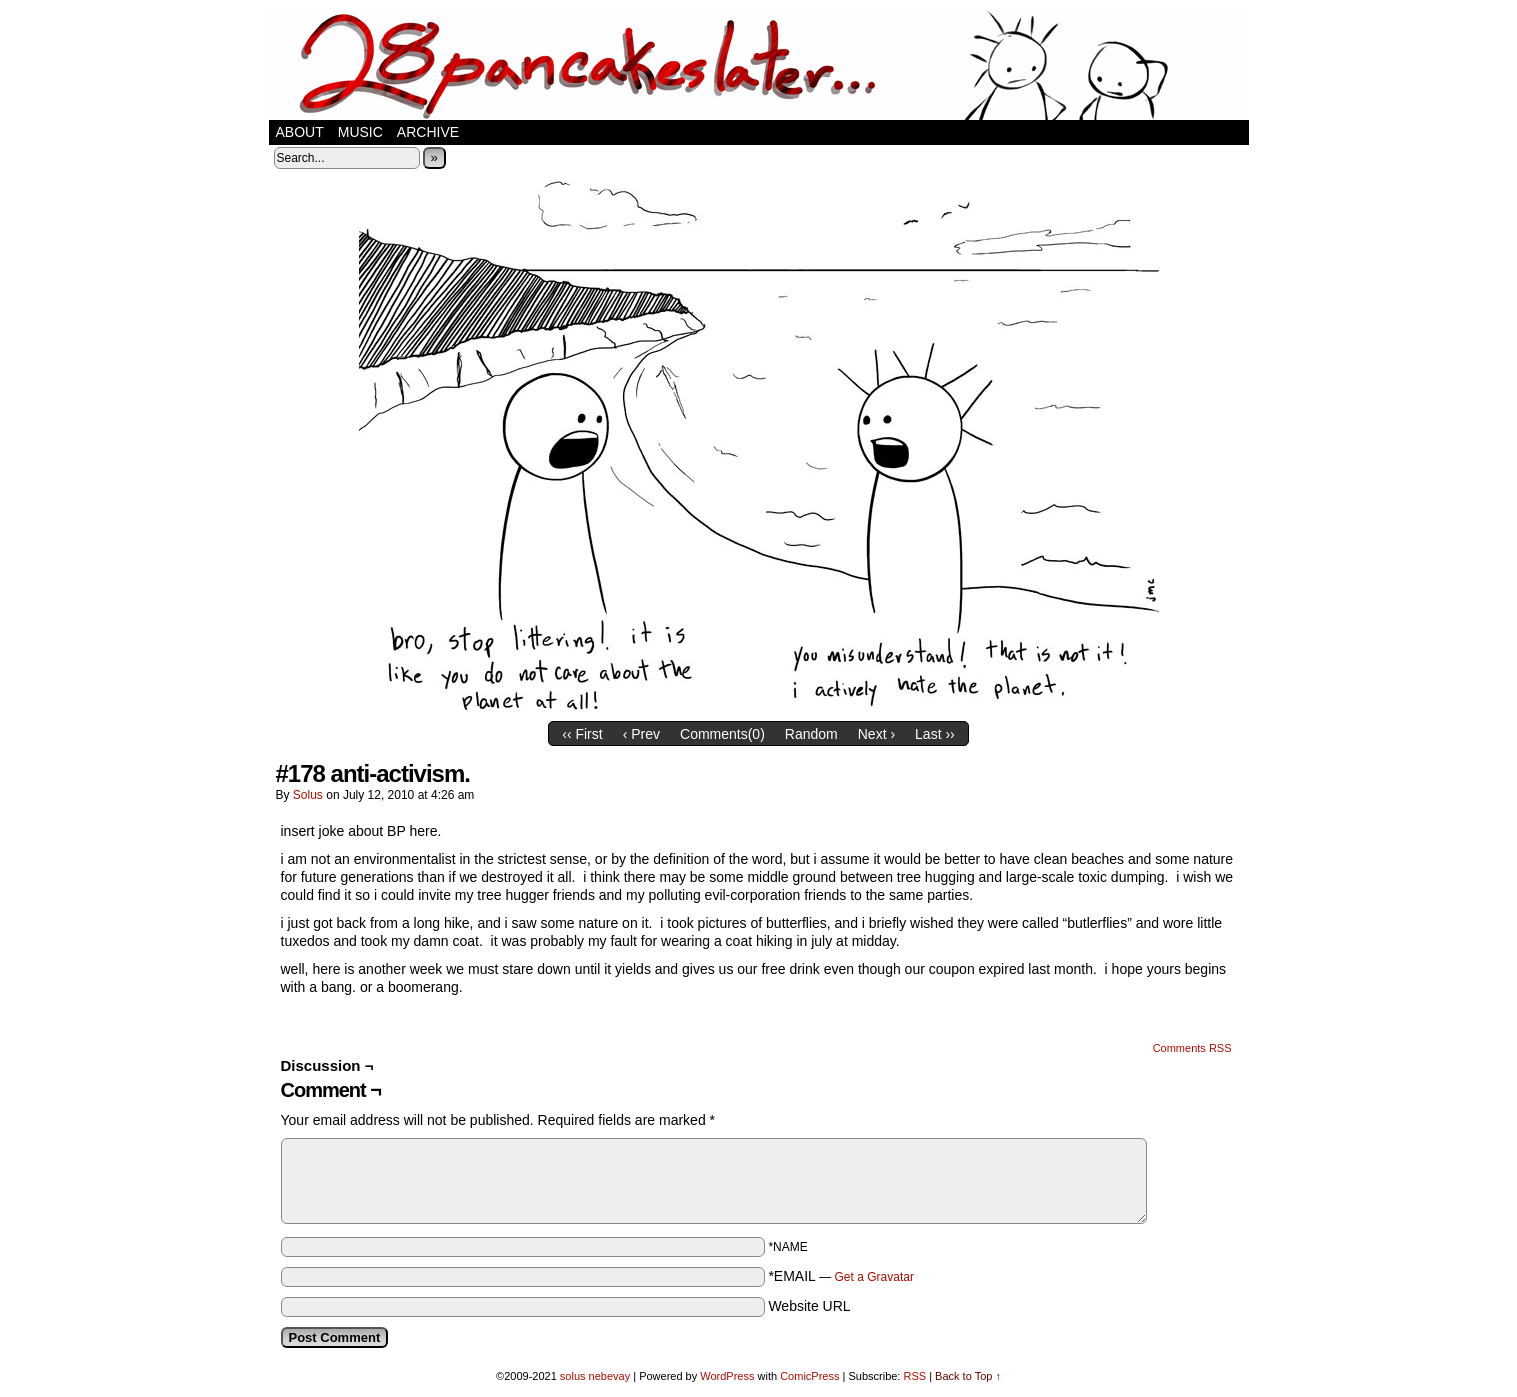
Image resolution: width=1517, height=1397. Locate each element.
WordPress (727, 1376)
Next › (876, 734)
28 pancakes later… (759, 65)
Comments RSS (1192, 1048)
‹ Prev (641, 734)
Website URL (809, 1306)
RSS (914, 1376)
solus (308, 795)
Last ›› (935, 734)
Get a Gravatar (874, 1277)
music (360, 132)
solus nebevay (595, 1376)
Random (811, 734)
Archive (428, 132)
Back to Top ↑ (968, 1376)
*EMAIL (841, 1276)
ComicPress (809, 1376)
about (300, 132)
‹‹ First (582, 734)
